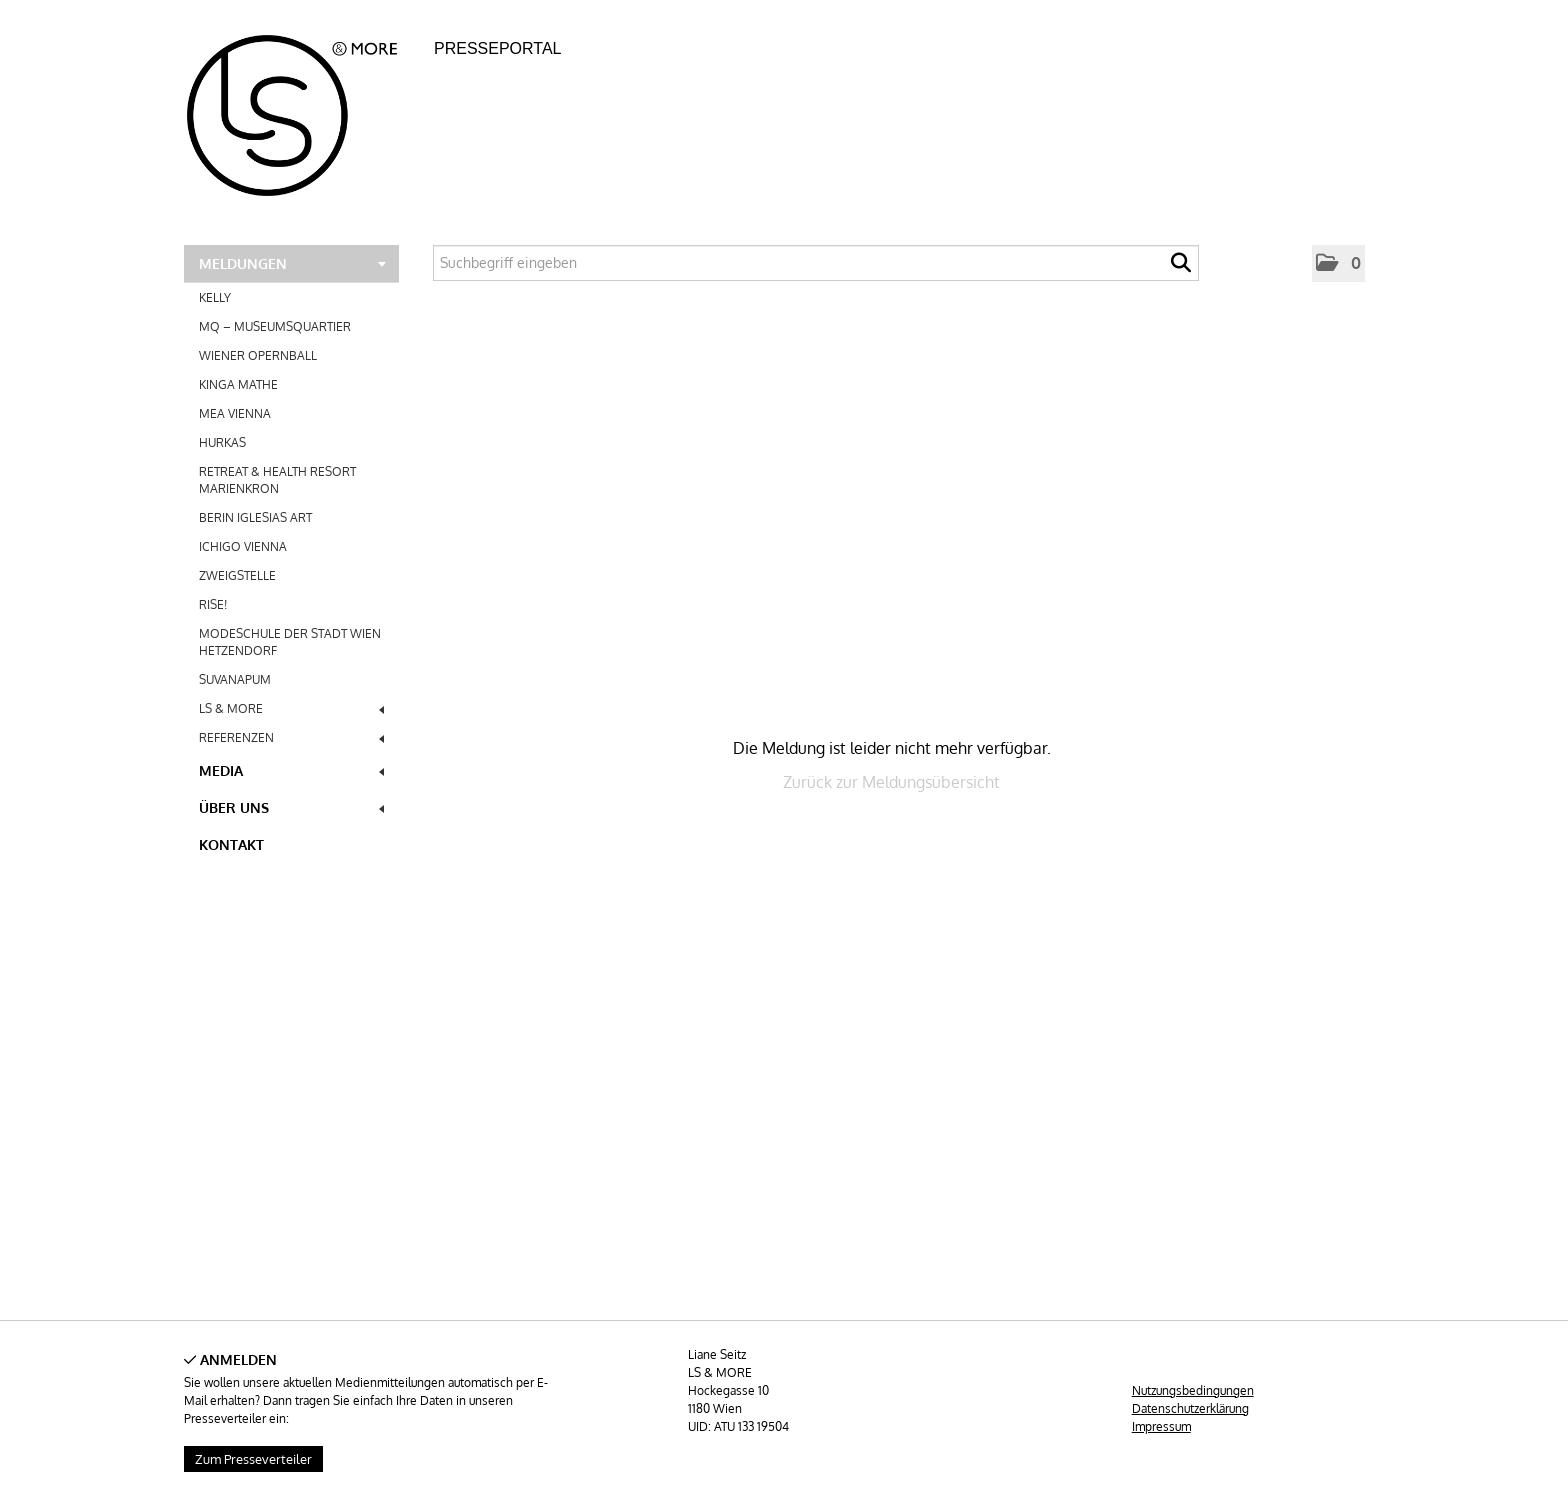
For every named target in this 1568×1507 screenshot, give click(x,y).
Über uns (291, 807)
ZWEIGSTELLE (237, 575)
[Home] (303, 109)
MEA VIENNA (235, 413)
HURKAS (222, 442)
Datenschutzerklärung (1190, 1408)
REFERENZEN (291, 737)
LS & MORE (291, 708)
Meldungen (292, 263)
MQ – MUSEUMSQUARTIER (275, 326)
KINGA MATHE (238, 384)
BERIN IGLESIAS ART (255, 517)
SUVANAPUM (235, 679)
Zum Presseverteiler (253, 1459)
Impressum (1161, 1426)
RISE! (213, 604)
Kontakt (231, 844)
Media (291, 770)
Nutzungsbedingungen (1193, 1390)
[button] (1338, 263)
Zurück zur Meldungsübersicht (891, 782)
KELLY (215, 297)
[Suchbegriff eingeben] (816, 263)
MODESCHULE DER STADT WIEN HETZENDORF (290, 642)
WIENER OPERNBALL (258, 355)
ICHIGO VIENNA (243, 546)
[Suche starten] (1181, 268)
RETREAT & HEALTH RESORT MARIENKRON (277, 480)
